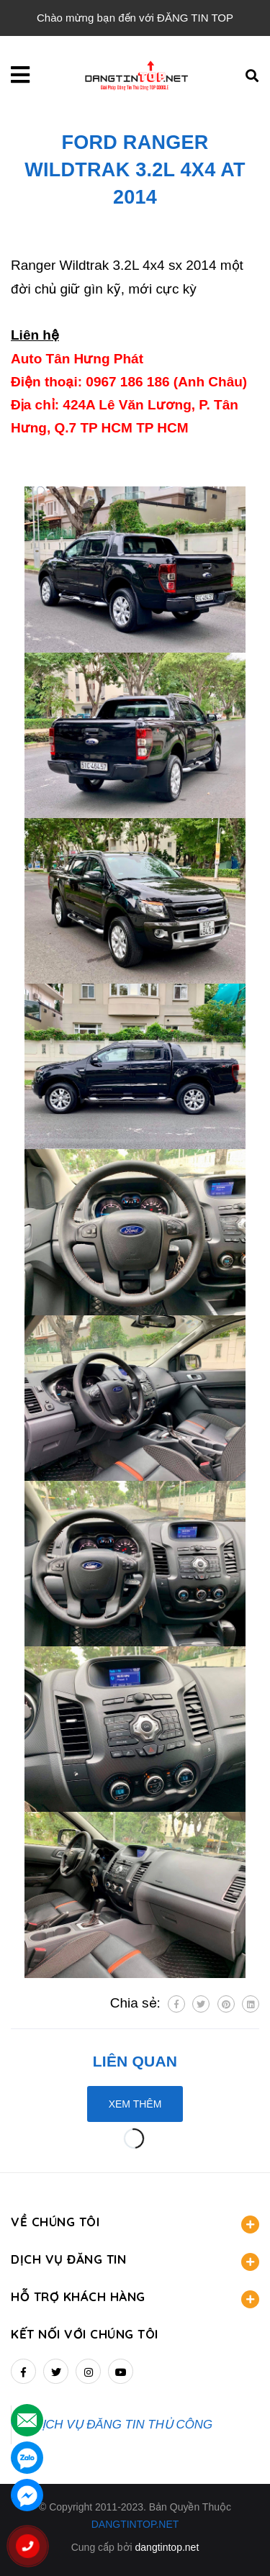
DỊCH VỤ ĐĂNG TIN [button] (135, 2261)
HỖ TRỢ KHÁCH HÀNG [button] (135, 2298)
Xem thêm (135, 2104)
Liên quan (135, 2061)
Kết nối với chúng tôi (84, 2333)
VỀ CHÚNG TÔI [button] (135, 2223)
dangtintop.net (167, 2547)
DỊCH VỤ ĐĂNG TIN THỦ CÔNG (122, 2424)
